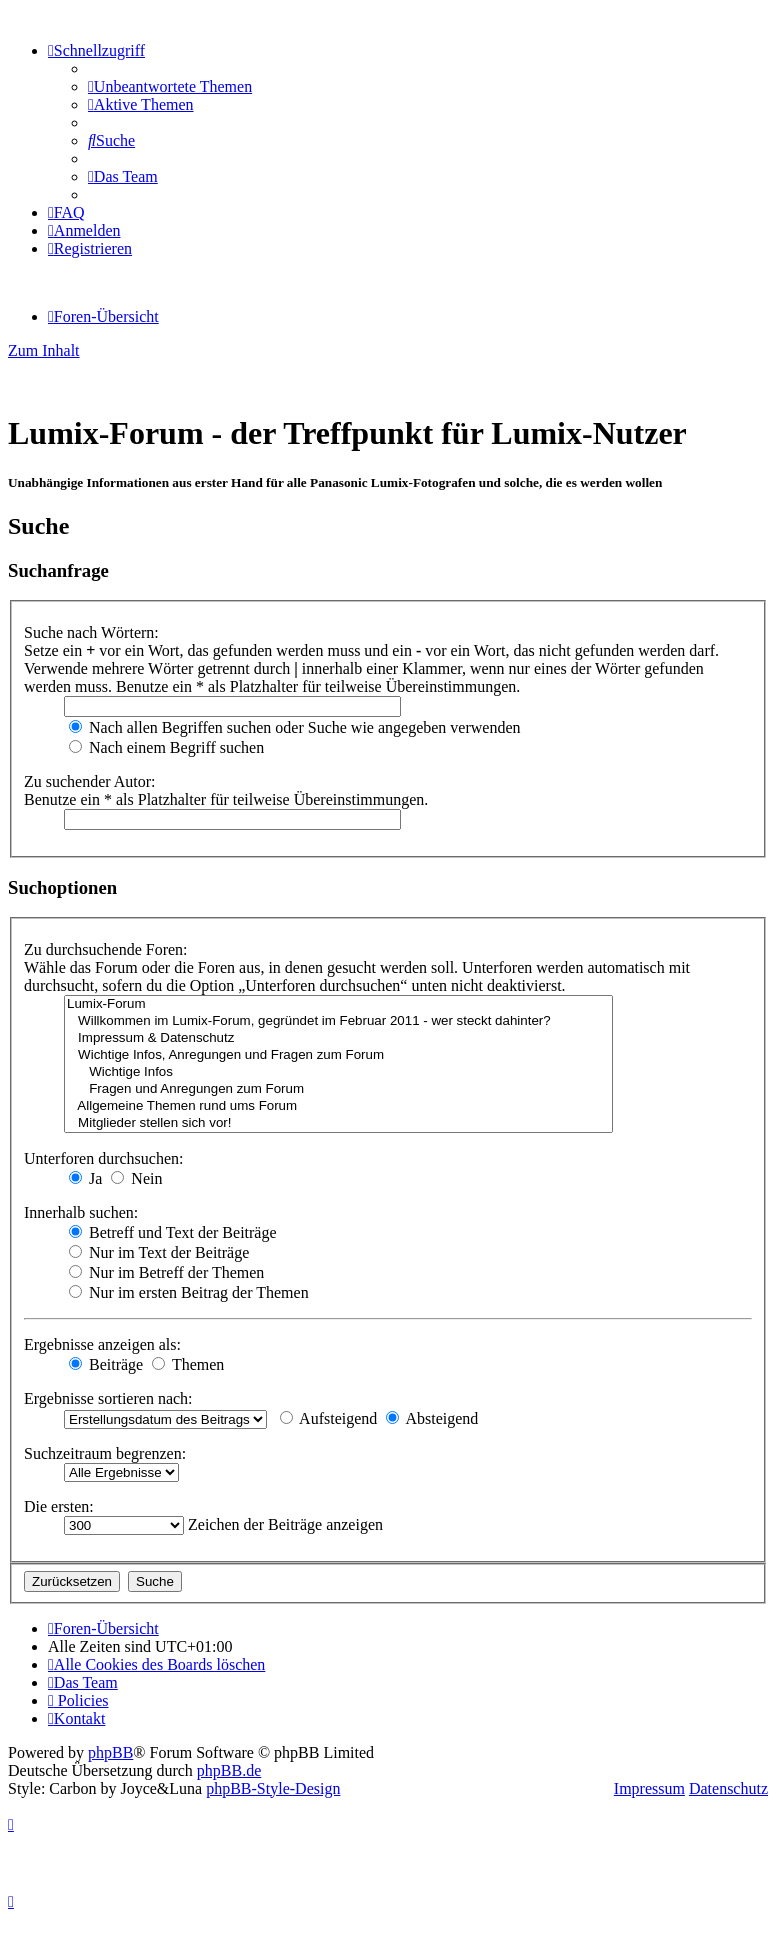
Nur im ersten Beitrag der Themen (189, 1292)
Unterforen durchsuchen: (104, 1158)
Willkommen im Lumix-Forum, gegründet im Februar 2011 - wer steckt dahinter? (338, 1021)
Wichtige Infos (338, 1072)
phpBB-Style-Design (273, 1788)
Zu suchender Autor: (90, 781)
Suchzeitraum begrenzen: (105, 1453)
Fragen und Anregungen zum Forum (338, 1089)
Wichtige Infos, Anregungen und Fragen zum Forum (338, 1055)
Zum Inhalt (44, 350)
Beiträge (106, 1364)
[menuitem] (170, 86)
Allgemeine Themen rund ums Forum (338, 1106)
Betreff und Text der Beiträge (173, 1232)
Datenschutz (728, 1788)
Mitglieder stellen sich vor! (338, 1123)
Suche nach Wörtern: (91, 632)
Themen (188, 1364)
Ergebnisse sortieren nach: (108, 1398)
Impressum (649, 1788)
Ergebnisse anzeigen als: (102, 1344)
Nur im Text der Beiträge (159, 1252)
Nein (136, 1178)
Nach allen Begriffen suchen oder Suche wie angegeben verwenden (295, 727)
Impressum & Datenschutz (338, 1038)
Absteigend (432, 1418)
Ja (85, 1178)
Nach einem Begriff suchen (166, 747)
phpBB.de (229, 1770)
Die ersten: (59, 1506)
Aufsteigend (328, 1418)
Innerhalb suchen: (81, 1212)
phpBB (110, 1752)
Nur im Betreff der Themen (166, 1272)
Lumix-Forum (338, 1004)
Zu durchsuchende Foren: (106, 949)
